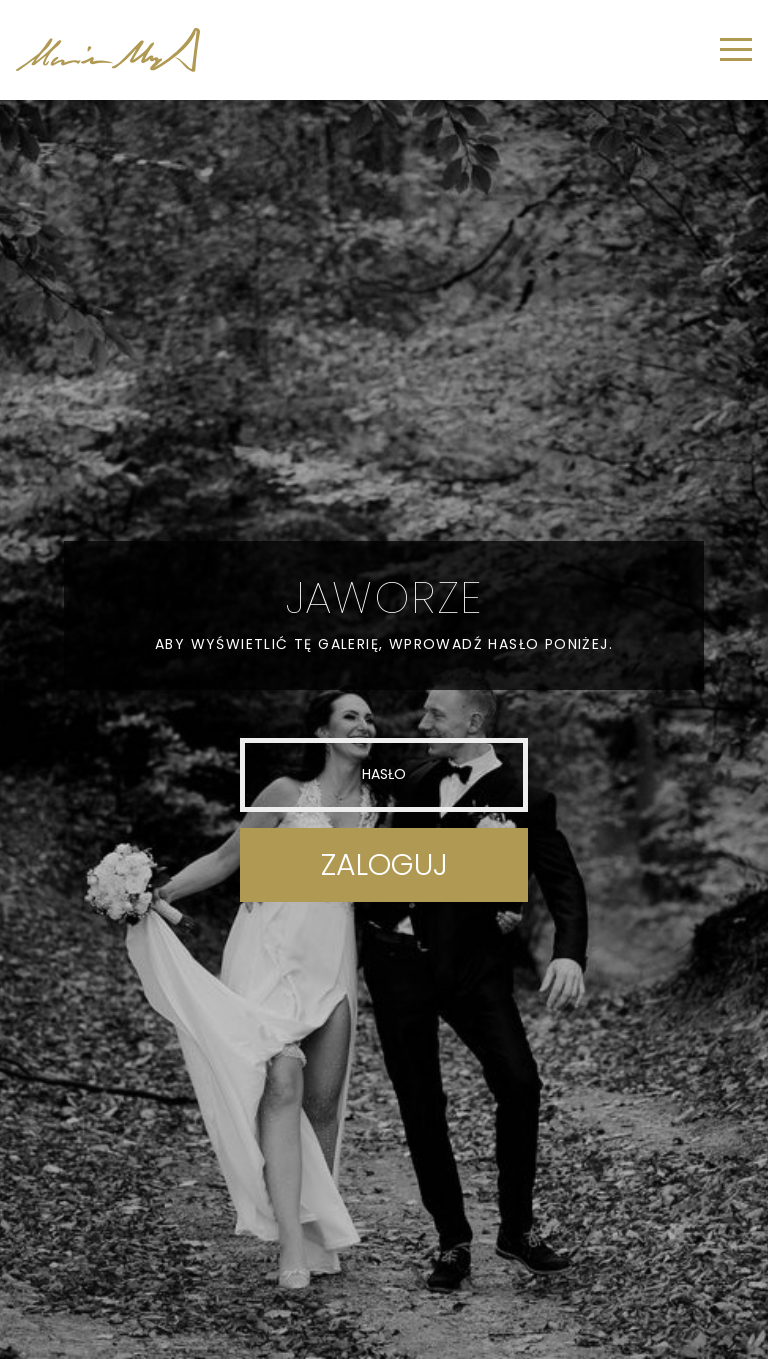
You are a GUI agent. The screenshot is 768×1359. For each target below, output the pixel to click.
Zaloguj (384, 865)
